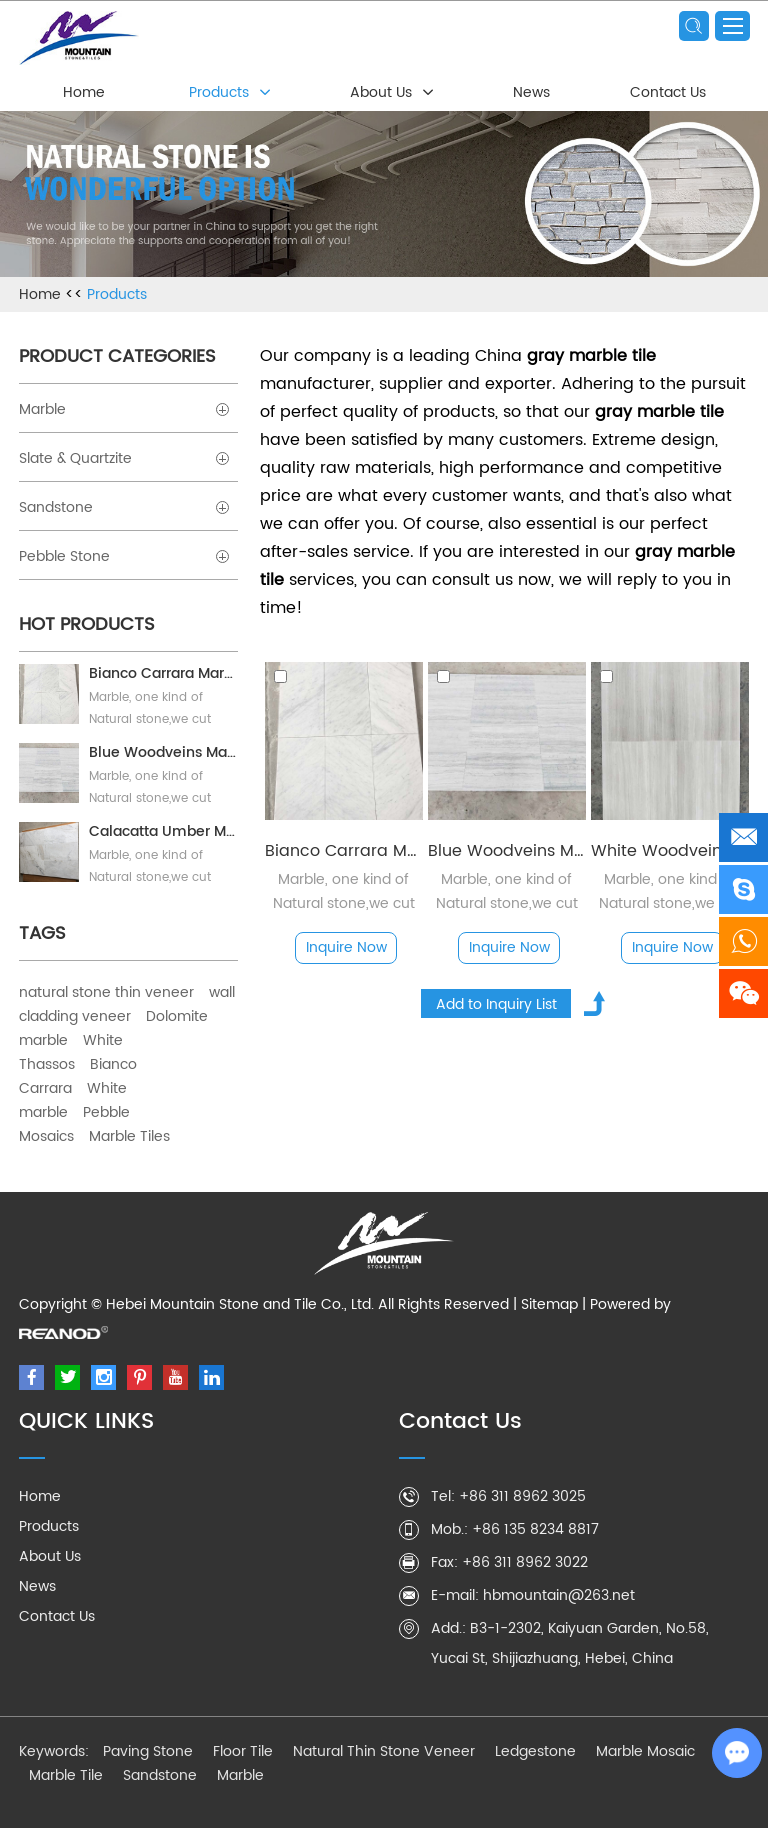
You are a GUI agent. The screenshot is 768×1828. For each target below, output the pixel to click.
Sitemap (549, 1304)
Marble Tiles (129, 1136)
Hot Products (87, 624)
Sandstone (124, 507)
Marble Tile (66, 1775)
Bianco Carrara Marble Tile (344, 851)
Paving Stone (148, 1751)
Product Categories (117, 356)
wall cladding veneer (127, 1004)
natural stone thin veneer (106, 992)
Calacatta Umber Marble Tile (163, 832)
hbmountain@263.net (559, 1595)
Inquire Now (346, 947)
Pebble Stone (124, 556)
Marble (124, 409)
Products (219, 92)
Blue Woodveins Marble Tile (507, 851)
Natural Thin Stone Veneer (384, 1751)
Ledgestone (535, 1751)
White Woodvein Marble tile (670, 851)
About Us (381, 92)
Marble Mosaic (645, 1751)
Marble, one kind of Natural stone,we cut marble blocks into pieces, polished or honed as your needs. (507, 892)
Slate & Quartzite (124, 458)
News (531, 92)
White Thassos (71, 1052)
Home (84, 92)
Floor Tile (243, 1751)
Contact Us (668, 92)
